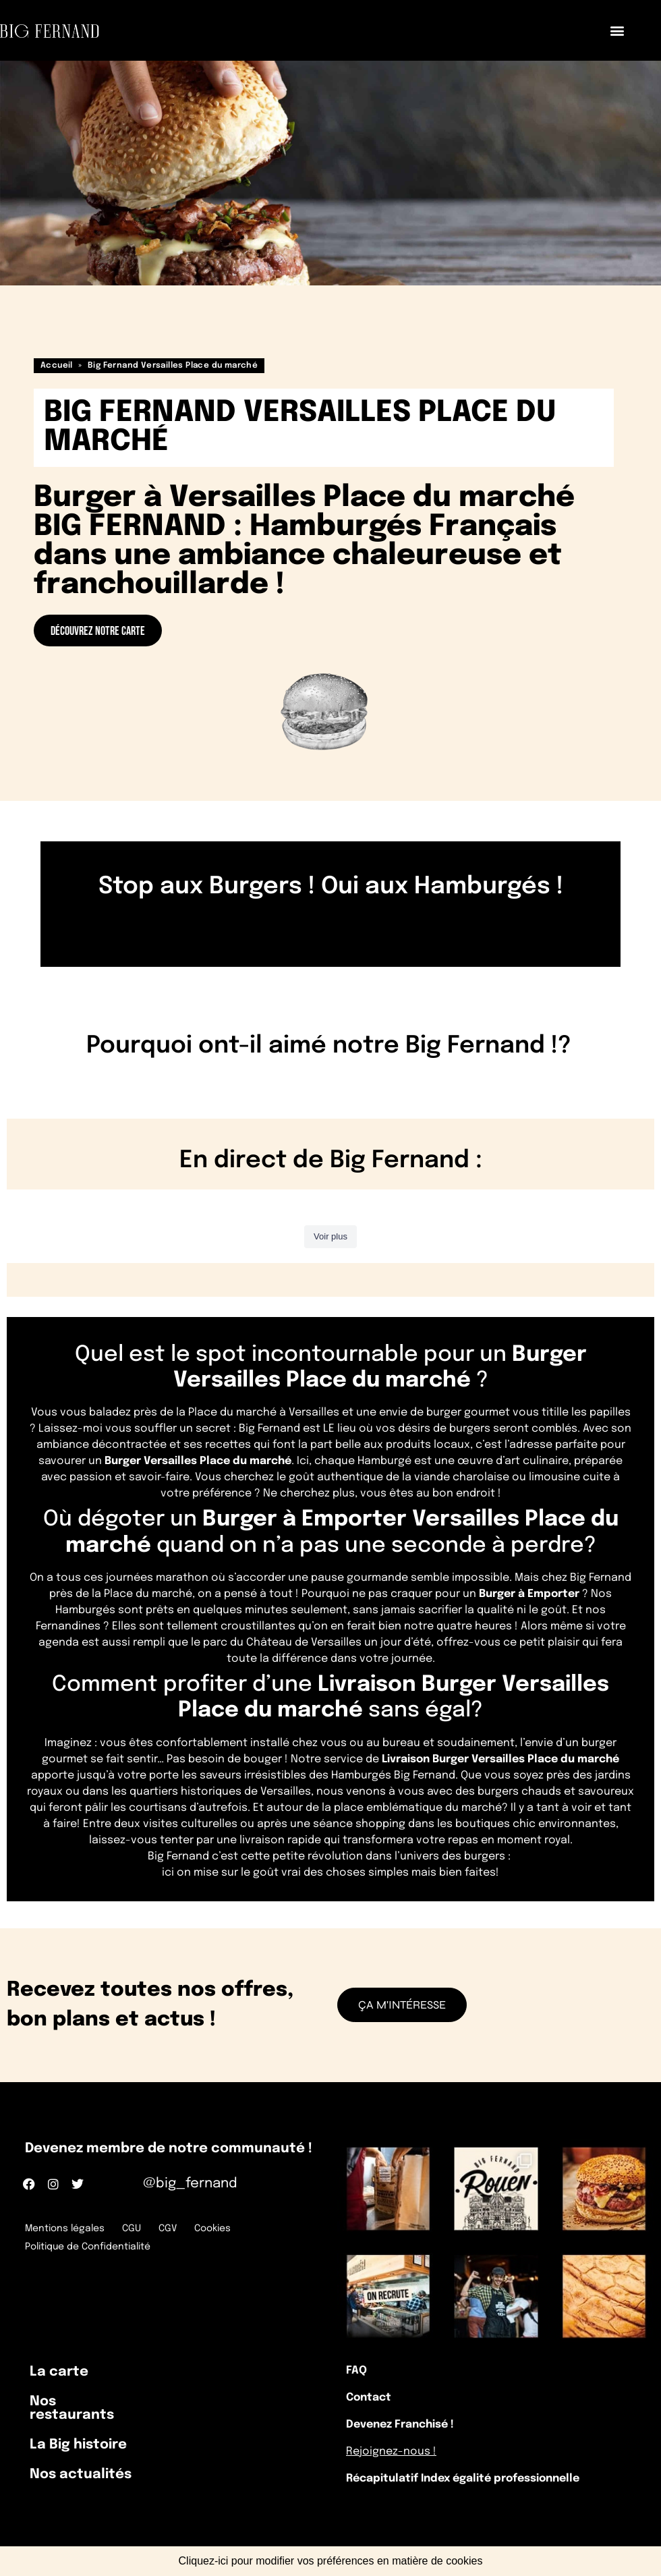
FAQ (356, 2370)
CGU (131, 2228)
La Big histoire (78, 2445)
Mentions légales (65, 2228)
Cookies (212, 2228)
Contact (368, 2397)
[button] (617, 31)
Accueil (56, 366)
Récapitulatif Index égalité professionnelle (462, 2478)
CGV (168, 2228)
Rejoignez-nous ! (391, 2451)
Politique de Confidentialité (87, 2246)
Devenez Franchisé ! (400, 2424)
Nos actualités (81, 2474)
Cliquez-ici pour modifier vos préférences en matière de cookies (331, 2561)
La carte (59, 2372)
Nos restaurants (72, 2408)
